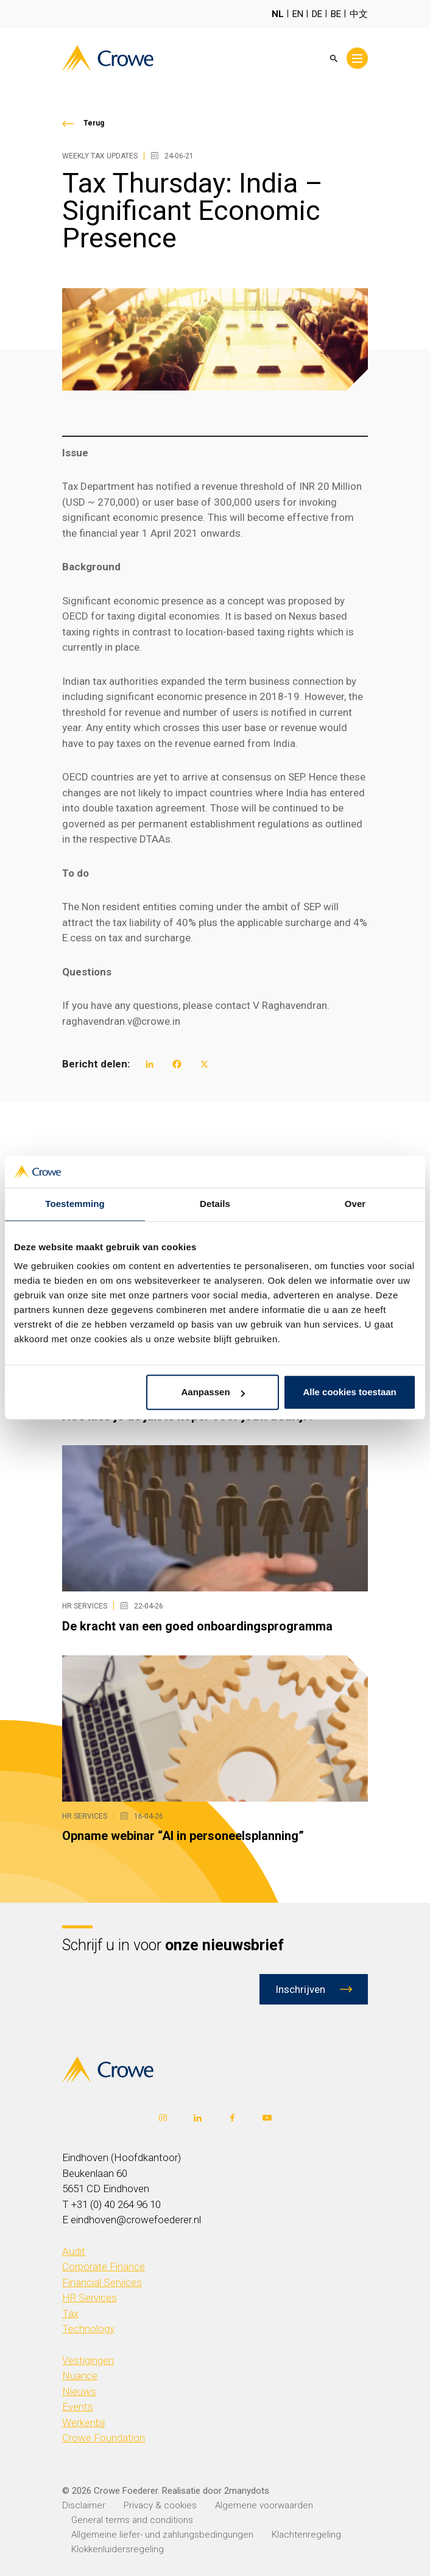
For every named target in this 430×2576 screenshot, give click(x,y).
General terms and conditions (132, 2519)
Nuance (79, 2375)
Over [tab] (355, 1204)
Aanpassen (213, 1392)
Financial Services (102, 2282)
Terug (93, 123)
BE (336, 14)
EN (297, 14)
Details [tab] (215, 1204)
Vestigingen (88, 2360)
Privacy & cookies (160, 2505)
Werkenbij (83, 2422)
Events (77, 2407)
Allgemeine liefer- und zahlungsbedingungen (162, 2534)
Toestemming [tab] (75, 1204)
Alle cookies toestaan (349, 1392)
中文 (359, 14)
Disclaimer (83, 2505)
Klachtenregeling (306, 2534)
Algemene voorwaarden (264, 2505)
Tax (70, 2313)
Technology (88, 2329)
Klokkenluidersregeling (117, 2549)
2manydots (246, 2490)
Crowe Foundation (103, 2438)
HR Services (89, 2297)
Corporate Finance (103, 2266)
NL (278, 14)
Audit (73, 2251)
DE (317, 14)
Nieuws (79, 2391)
